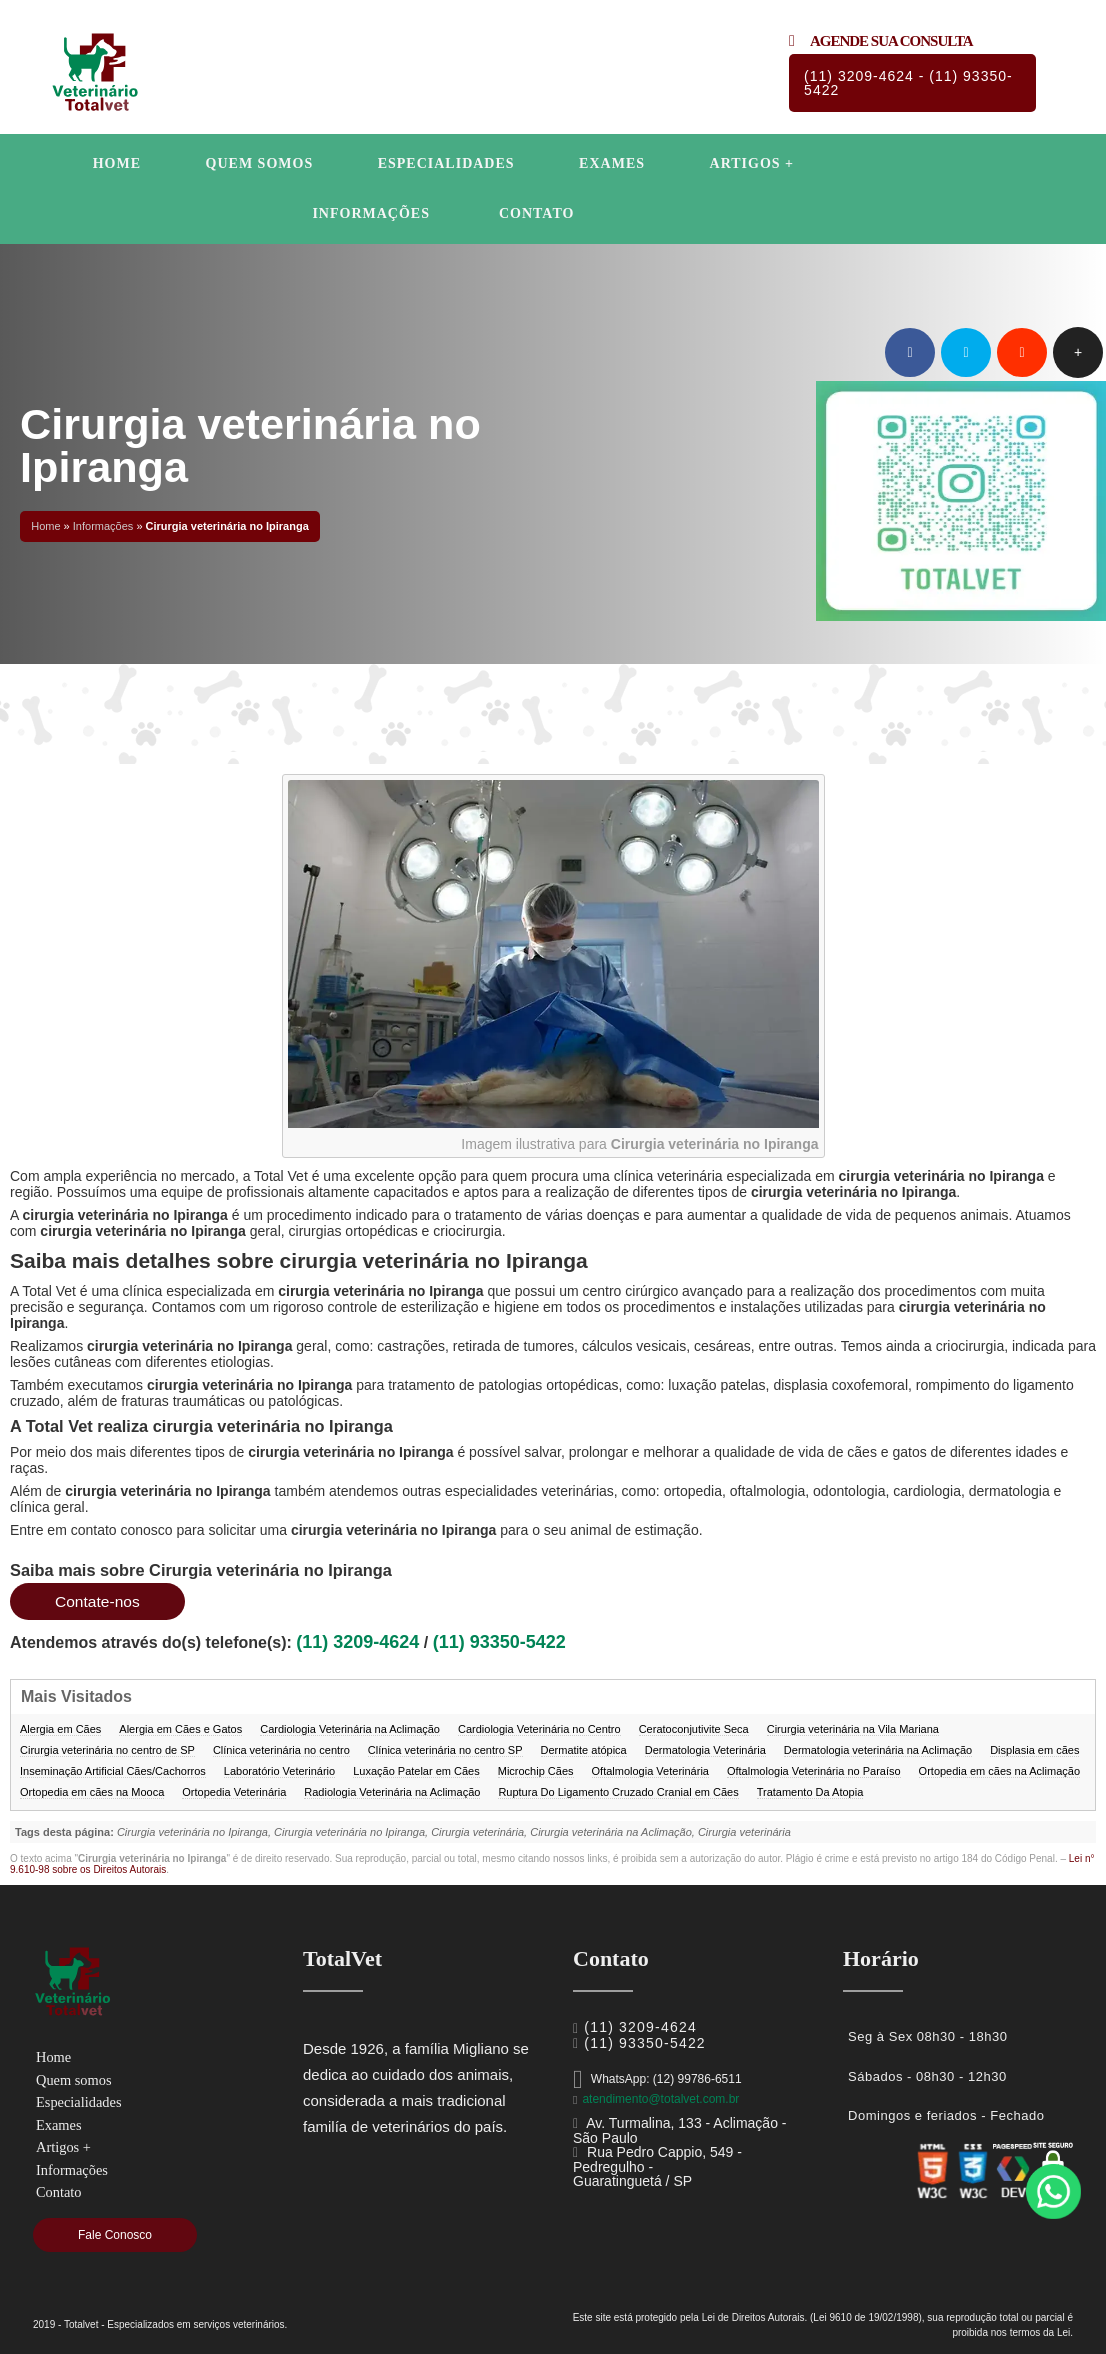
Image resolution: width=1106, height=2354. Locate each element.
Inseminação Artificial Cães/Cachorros (113, 1771)
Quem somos (260, 163)
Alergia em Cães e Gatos (180, 1729)
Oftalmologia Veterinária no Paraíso (814, 1771)
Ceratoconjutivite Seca (694, 1729)
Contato (536, 213)
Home (117, 163)
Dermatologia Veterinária (705, 1750)
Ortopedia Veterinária (234, 1792)
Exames (612, 163)
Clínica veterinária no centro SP (445, 1750)
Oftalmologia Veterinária (650, 1771)
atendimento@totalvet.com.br (660, 2099)
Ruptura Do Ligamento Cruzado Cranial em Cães (618, 1792)
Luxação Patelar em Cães (416, 1771)
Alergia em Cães (60, 1729)
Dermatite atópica (584, 1750)
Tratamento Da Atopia (810, 1792)
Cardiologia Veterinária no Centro (539, 1729)
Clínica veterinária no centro (281, 1750)
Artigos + (752, 163)
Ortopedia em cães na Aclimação (999, 1771)
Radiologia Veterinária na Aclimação (392, 1792)
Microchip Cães (536, 1771)
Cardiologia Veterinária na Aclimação (350, 1729)
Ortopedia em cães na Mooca (92, 1792)
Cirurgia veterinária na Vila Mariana (853, 1729)
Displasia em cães (1034, 1750)
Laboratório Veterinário (279, 1771)
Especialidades (446, 163)
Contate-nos (98, 1601)
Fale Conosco (115, 2235)
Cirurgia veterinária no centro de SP (107, 1750)
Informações (371, 213)
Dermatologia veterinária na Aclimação (878, 1750)
